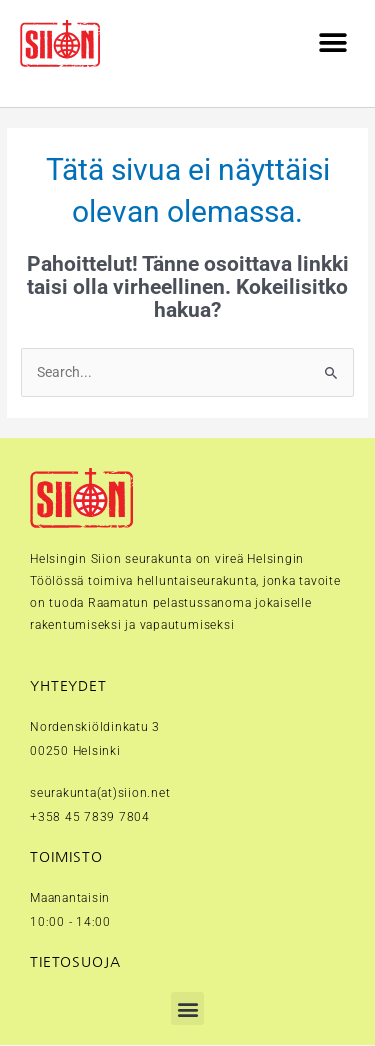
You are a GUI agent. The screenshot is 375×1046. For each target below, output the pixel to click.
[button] (332, 43)
